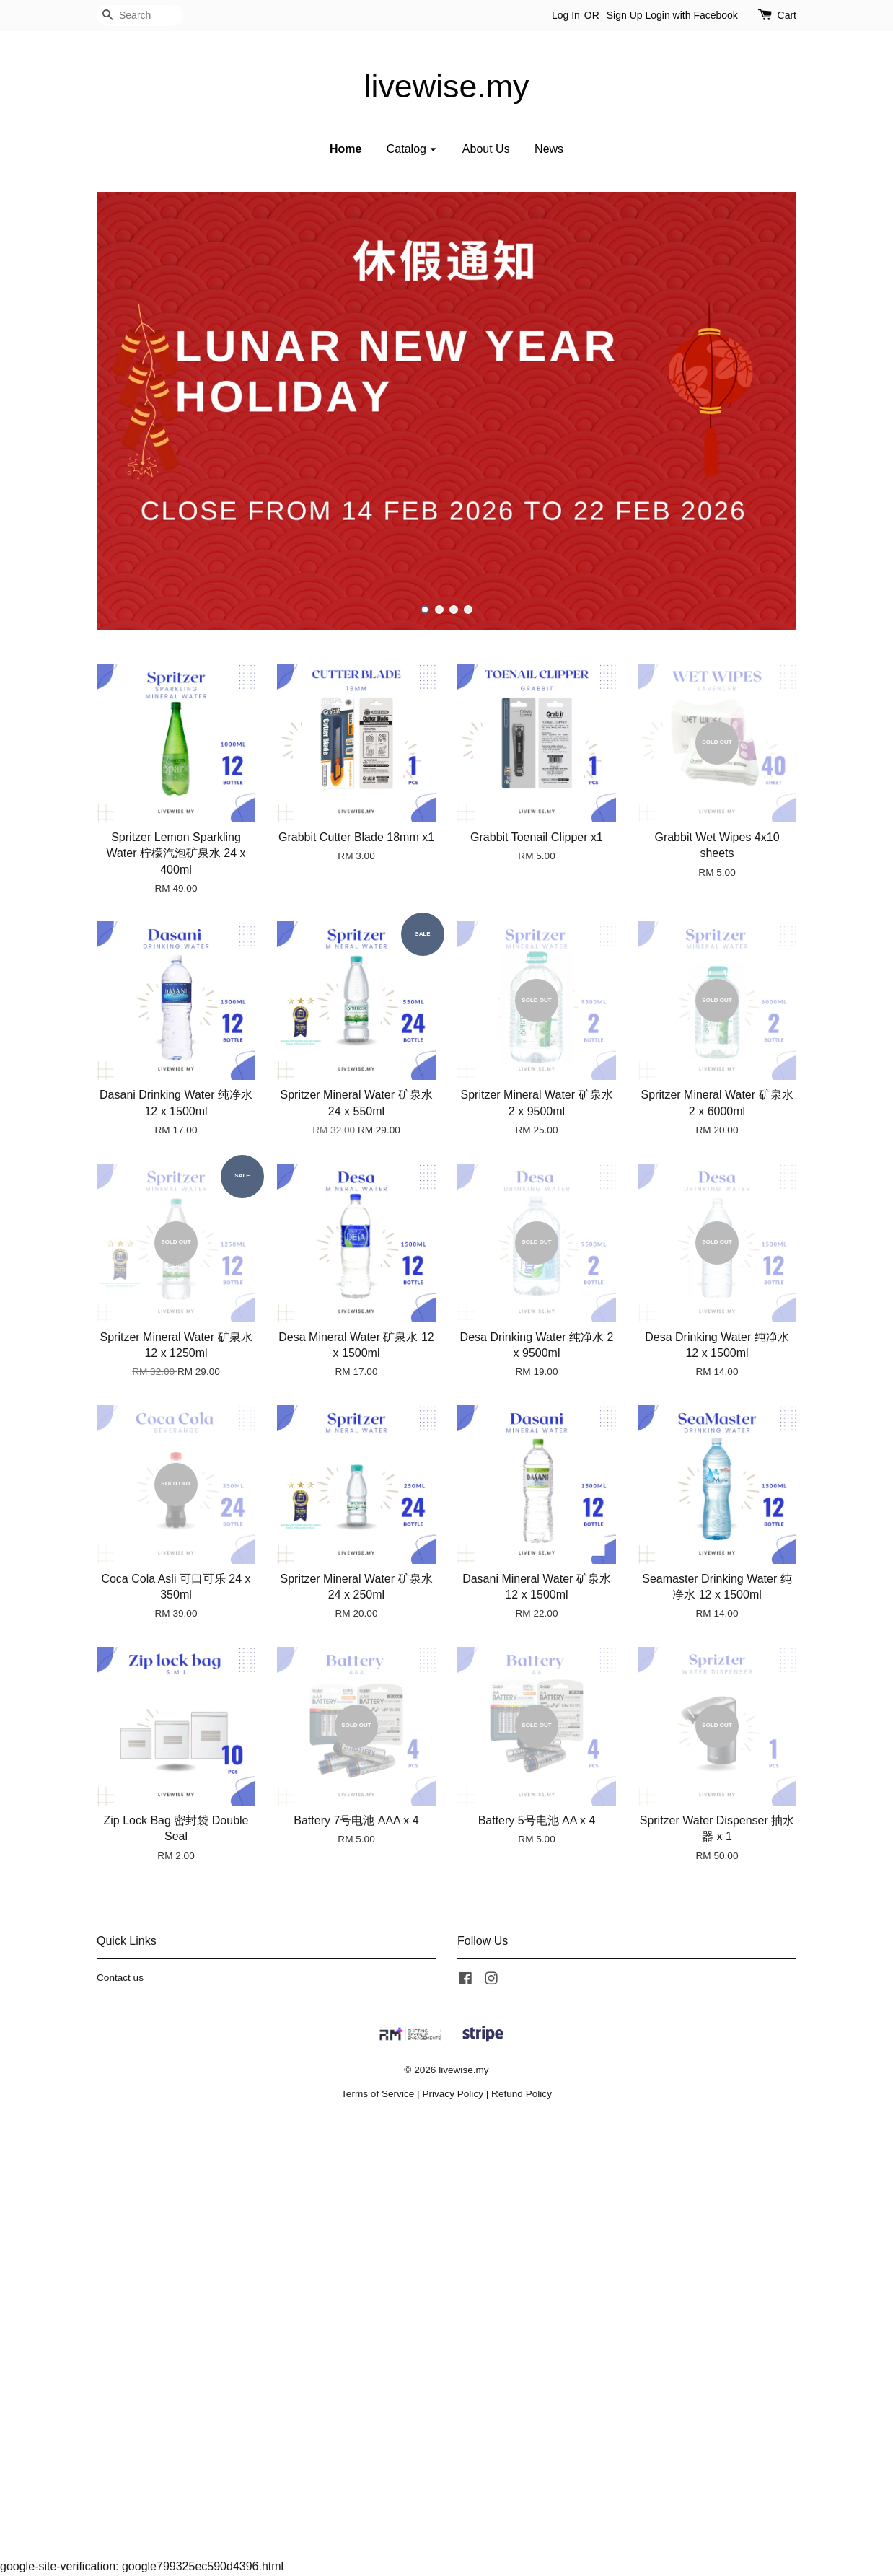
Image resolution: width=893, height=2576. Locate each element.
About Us (486, 149)
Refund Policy (521, 2093)
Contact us (120, 1977)
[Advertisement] (433, 2340)
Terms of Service (377, 2093)
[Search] (140, 15)
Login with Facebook (691, 15)
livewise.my (446, 86)
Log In (566, 15)
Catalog (412, 149)
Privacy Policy (452, 2093)
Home (345, 149)
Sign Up (625, 15)
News (549, 149)
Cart (787, 15)
